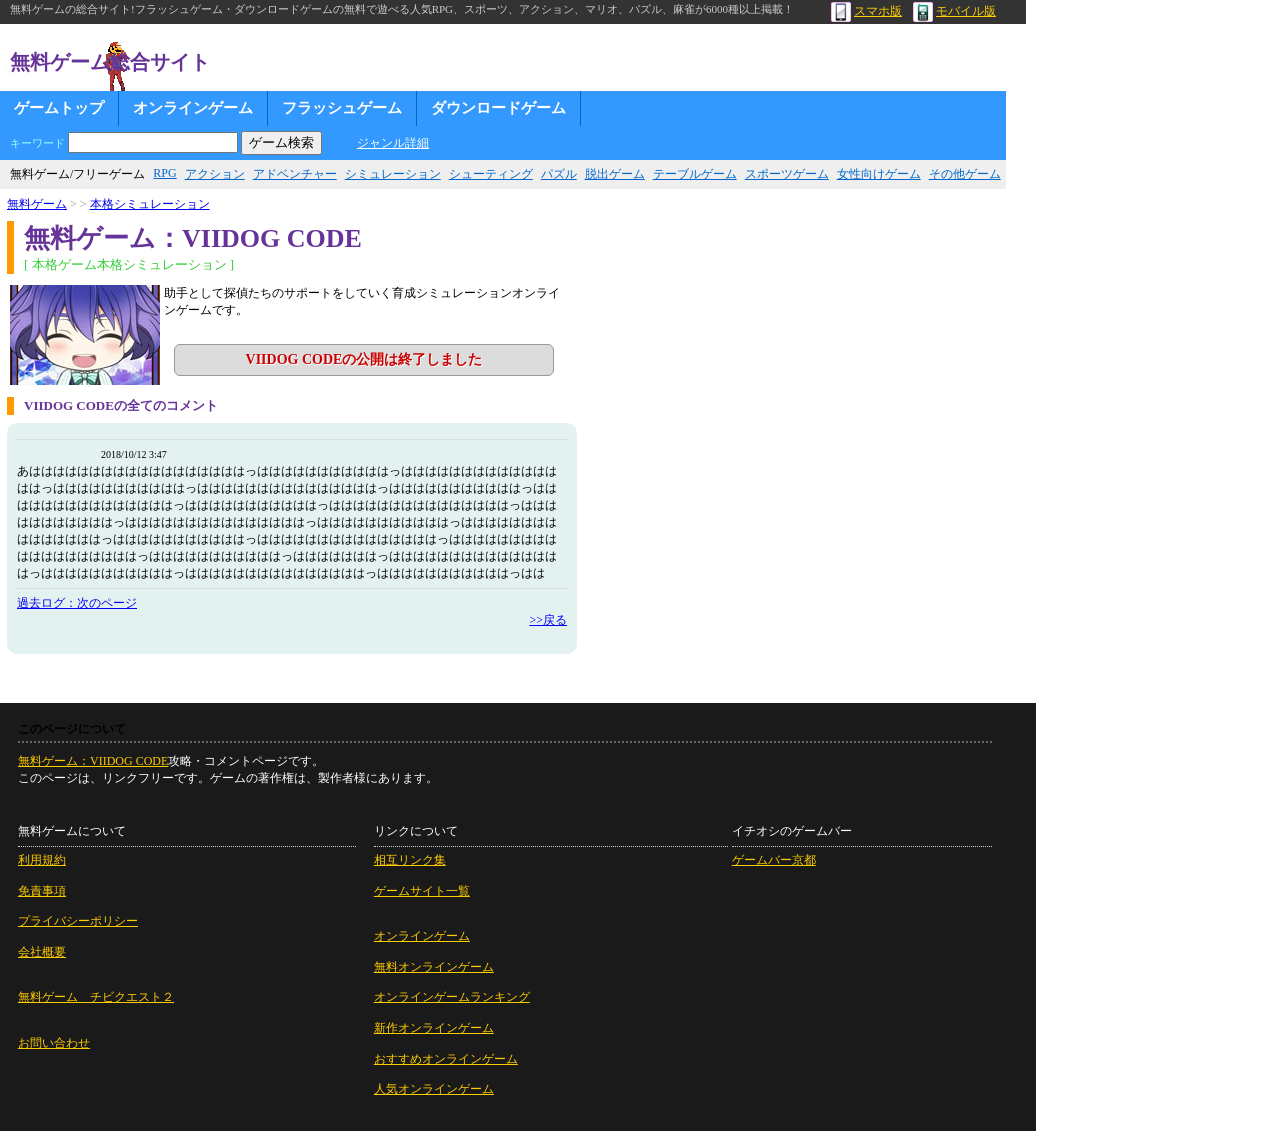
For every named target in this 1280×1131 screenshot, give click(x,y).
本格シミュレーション (150, 204)
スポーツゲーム (787, 174)
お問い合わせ (54, 1043)
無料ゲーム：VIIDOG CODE (93, 761)
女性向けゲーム (879, 174)
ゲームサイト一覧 (422, 891)
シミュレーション (393, 174)
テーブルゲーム (695, 174)
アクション (215, 174)
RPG (164, 173)
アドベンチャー (295, 174)
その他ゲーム (965, 174)
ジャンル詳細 (393, 143)
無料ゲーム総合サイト (110, 62)
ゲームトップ (59, 108)
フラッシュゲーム (342, 108)
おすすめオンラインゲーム (446, 1059)
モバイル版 (954, 11)
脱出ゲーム (615, 174)
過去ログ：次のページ (77, 603)
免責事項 (42, 891)
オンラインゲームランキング (452, 997)
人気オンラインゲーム (434, 1089)
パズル (559, 174)
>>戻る (548, 620)
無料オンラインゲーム (434, 967)
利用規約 (42, 860)
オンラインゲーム (193, 108)
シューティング (491, 174)
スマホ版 (866, 11)
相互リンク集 (410, 860)
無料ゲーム (37, 204)
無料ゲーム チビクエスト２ (96, 997)
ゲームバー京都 (774, 860)
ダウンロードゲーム (498, 108)
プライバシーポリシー (78, 921)
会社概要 (42, 952)
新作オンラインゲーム (434, 1028)
